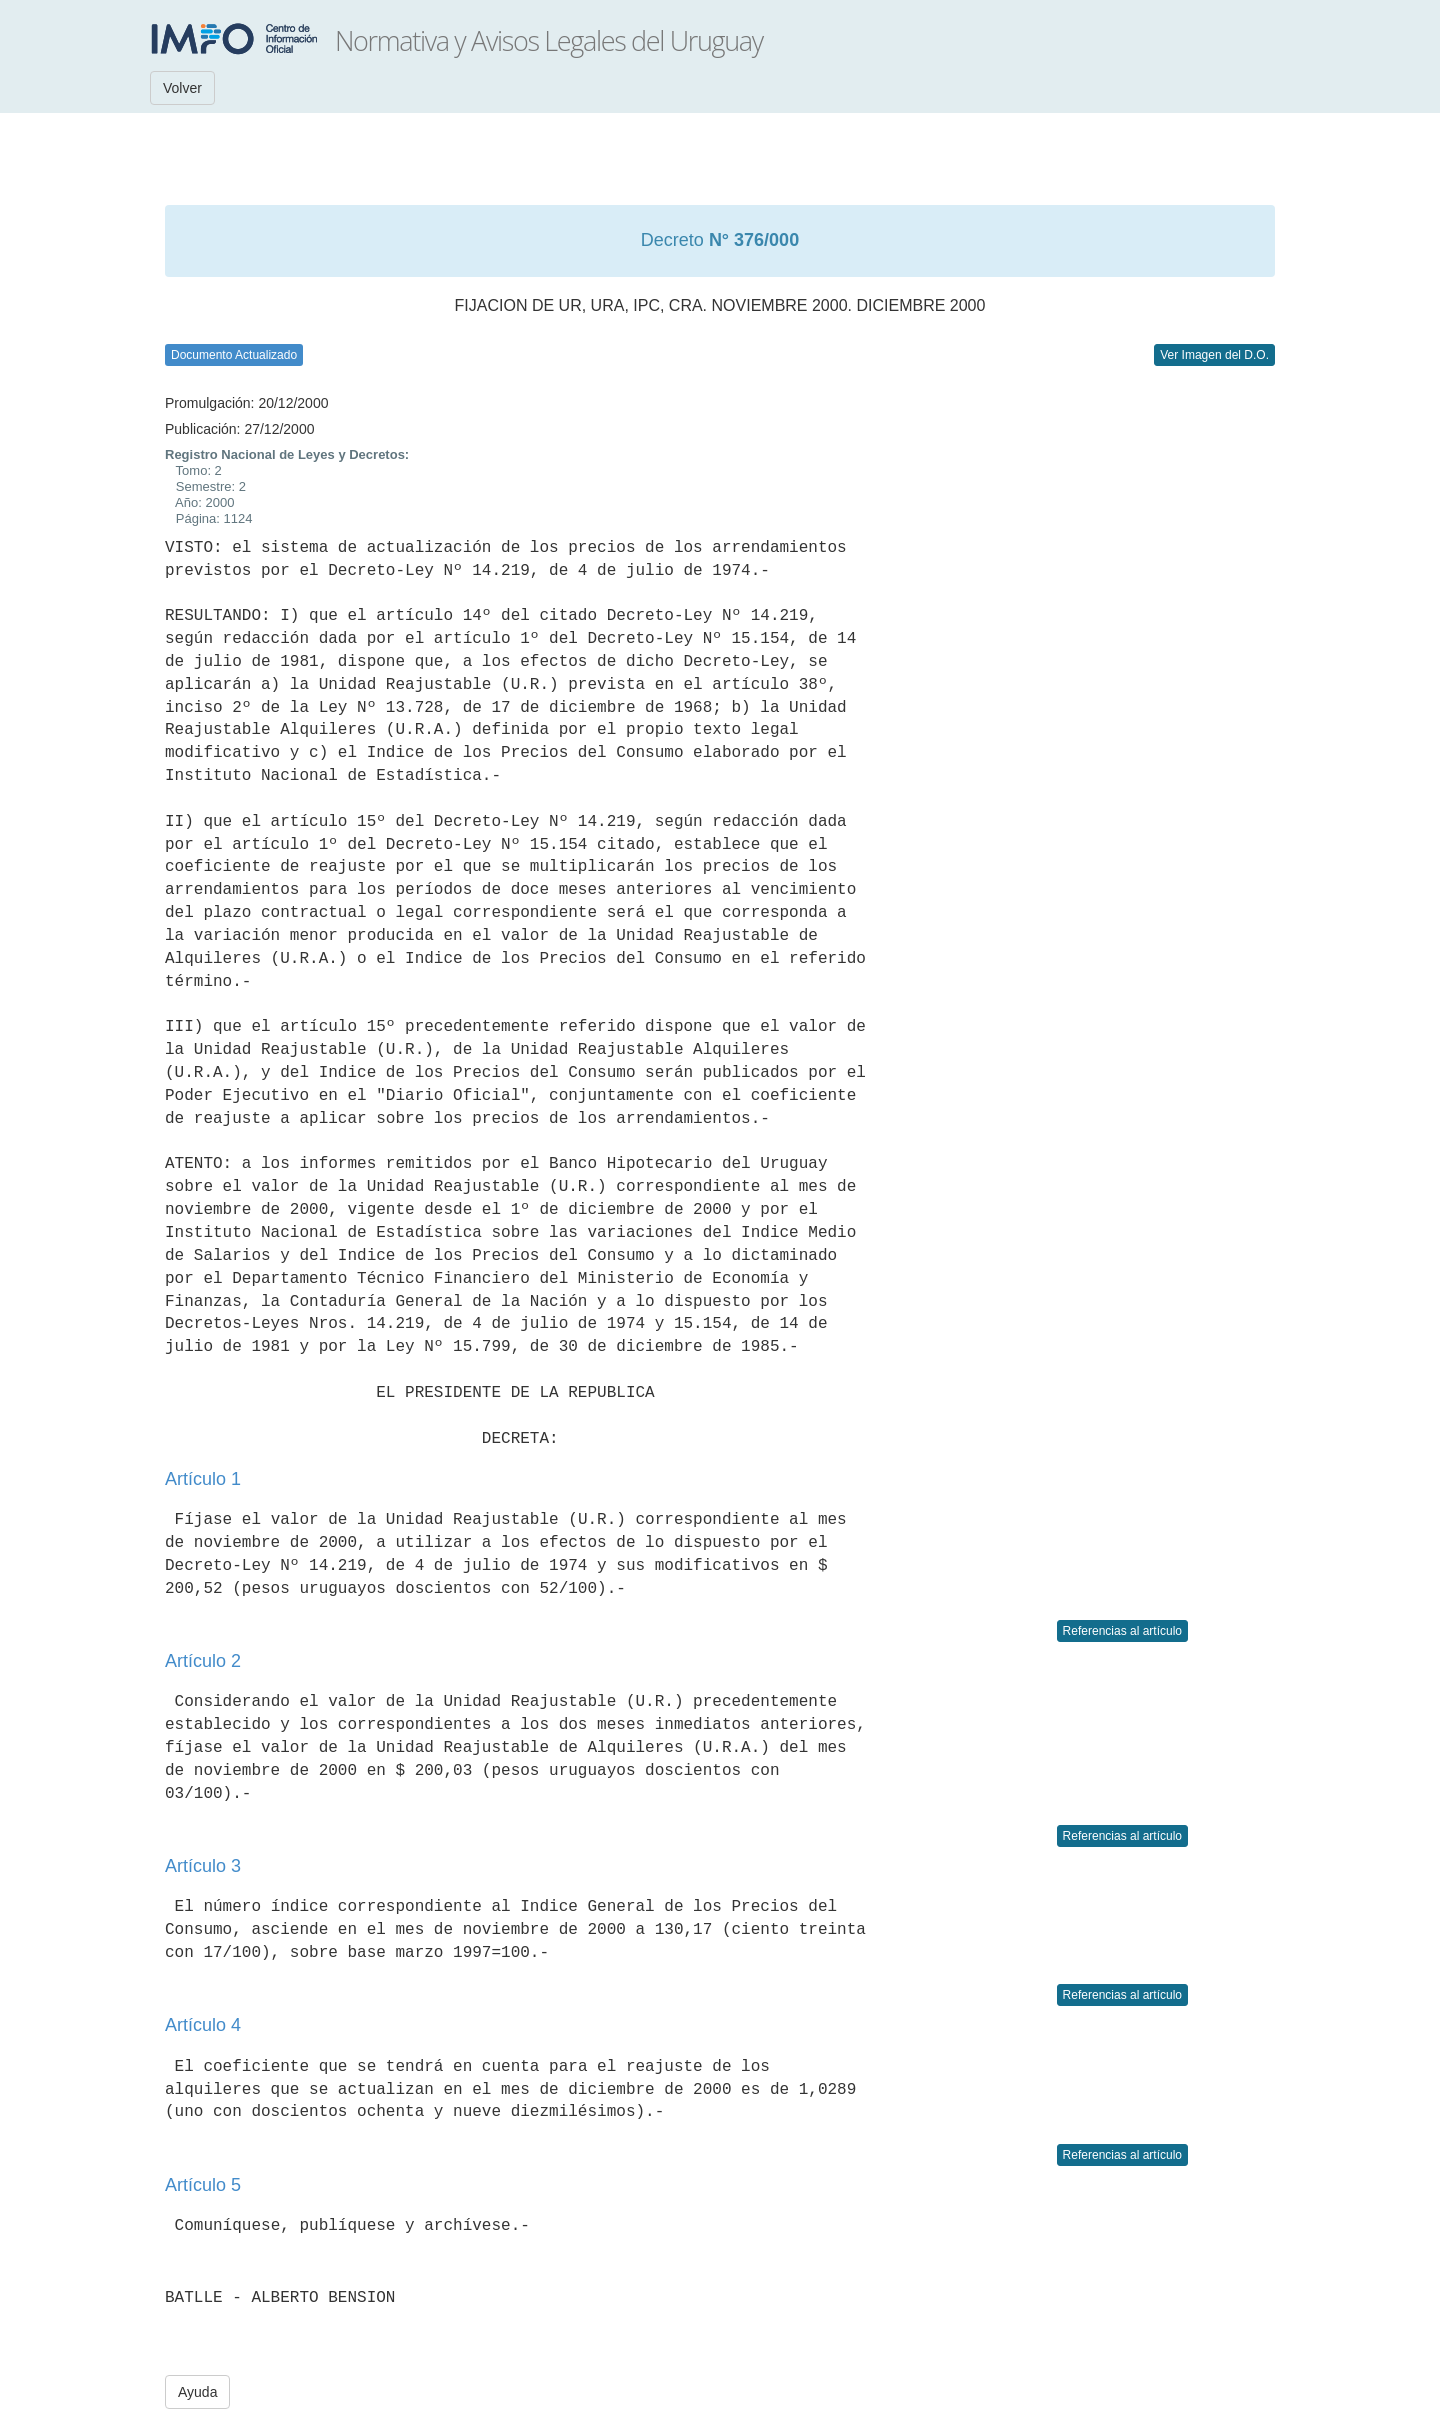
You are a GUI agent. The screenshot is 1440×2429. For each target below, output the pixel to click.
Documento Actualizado (234, 355)
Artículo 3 (203, 1866)
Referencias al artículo (1122, 1631)
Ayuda (197, 2392)
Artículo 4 (203, 2025)
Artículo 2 (203, 1661)
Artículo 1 (203, 1479)
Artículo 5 (203, 2185)
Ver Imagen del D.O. (1214, 355)
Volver (182, 88)
